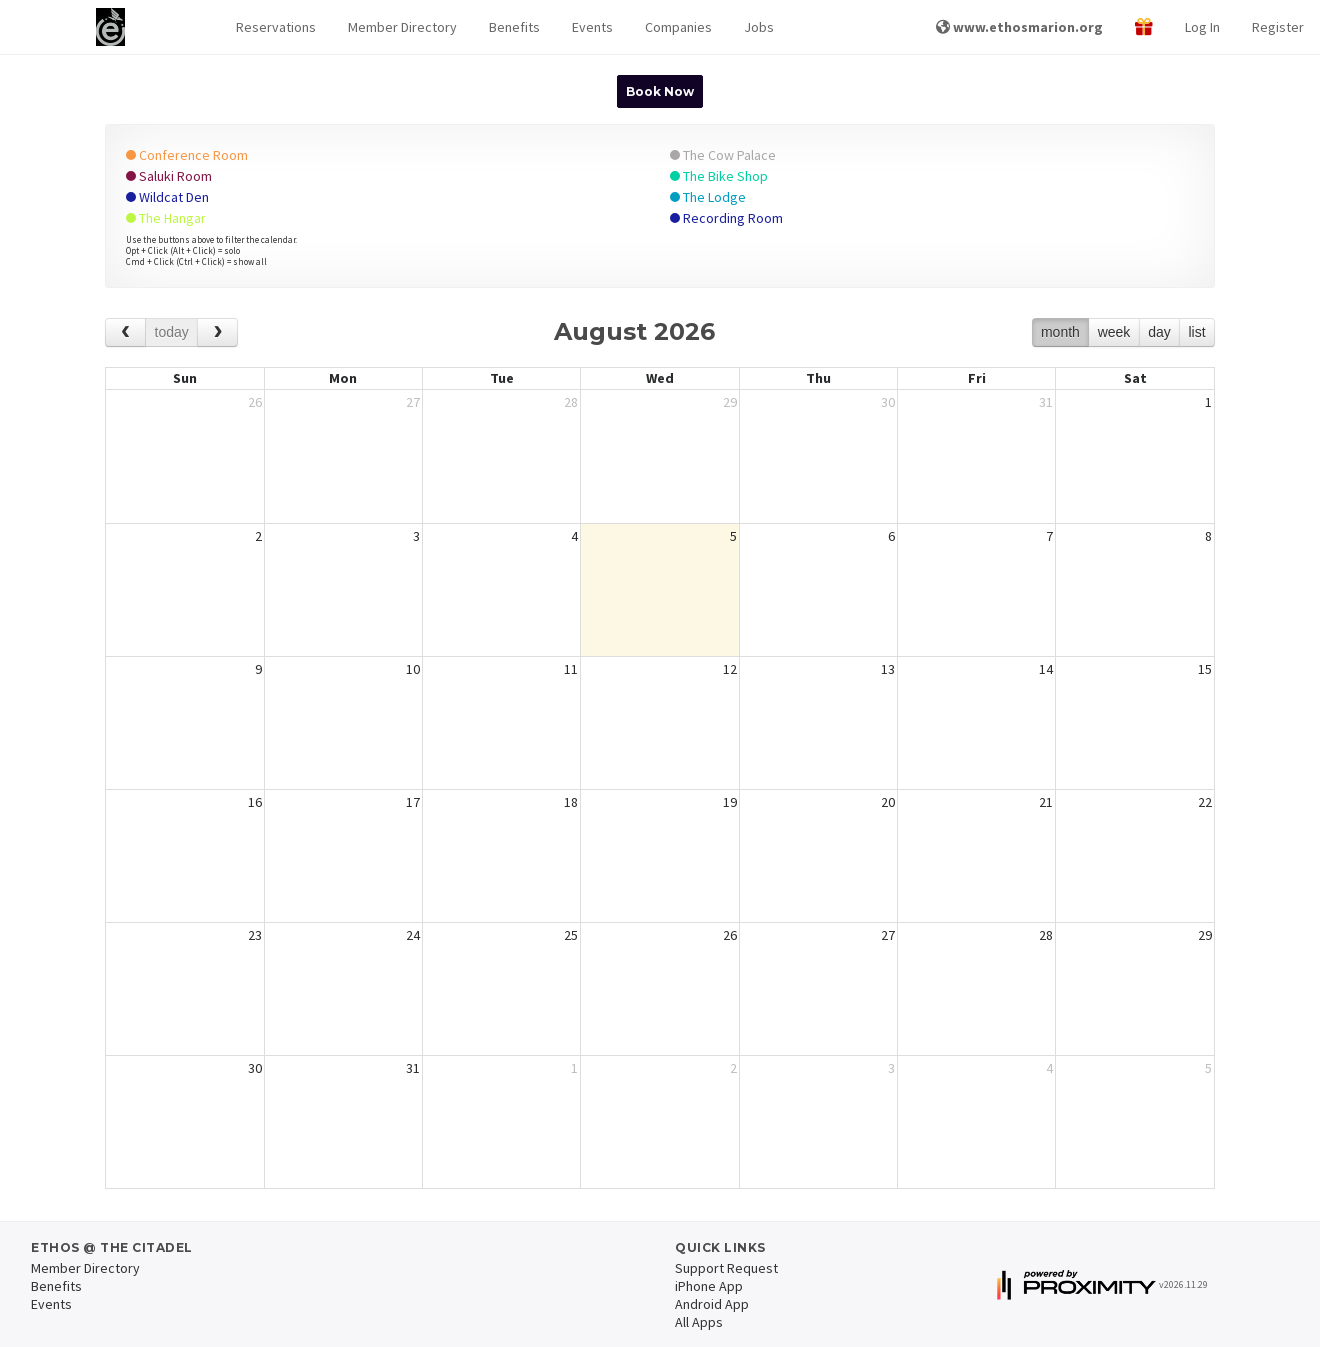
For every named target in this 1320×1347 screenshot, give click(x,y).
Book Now (660, 91)
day (1159, 332)
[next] (217, 332)
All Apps (699, 1322)
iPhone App (709, 1286)
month (1060, 332)
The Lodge (708, 197)
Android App (712, 1304)
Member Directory (402, 27)
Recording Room (726, 218)
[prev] (125, 332)
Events (592, 27)
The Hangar (166, 218)
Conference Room (187, 155)
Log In (1202, 27)
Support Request (726, 1268)
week (1114, 332)
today (172, 332)
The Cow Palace (723, 155)
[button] (276, 27)
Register (1278, 27)
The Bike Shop (719, 176)
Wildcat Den (167, 197)
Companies (678, 27)
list (1196, 332)
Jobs (759, 27)
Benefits (514, 27)
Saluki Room (169, 176)
